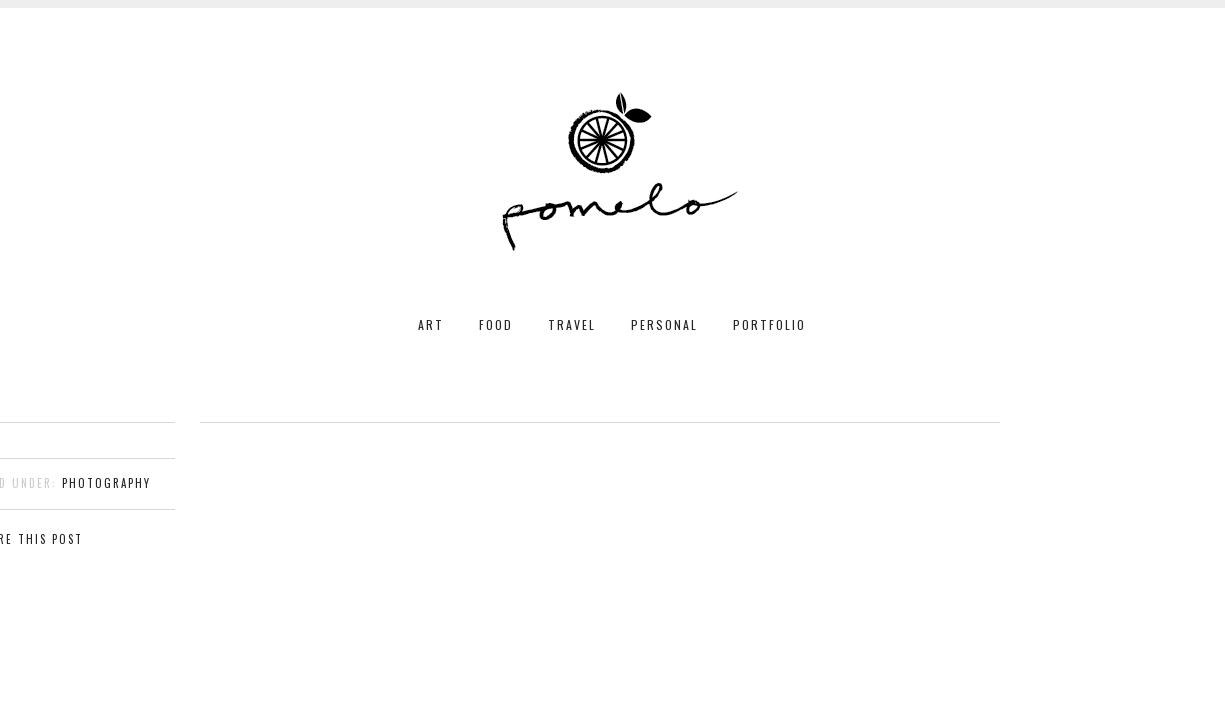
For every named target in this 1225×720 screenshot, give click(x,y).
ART (431, 324)
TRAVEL (572, 324)
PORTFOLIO (769, 324)
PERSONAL (664, 324)
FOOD (496, 324)
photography (106, 483)
